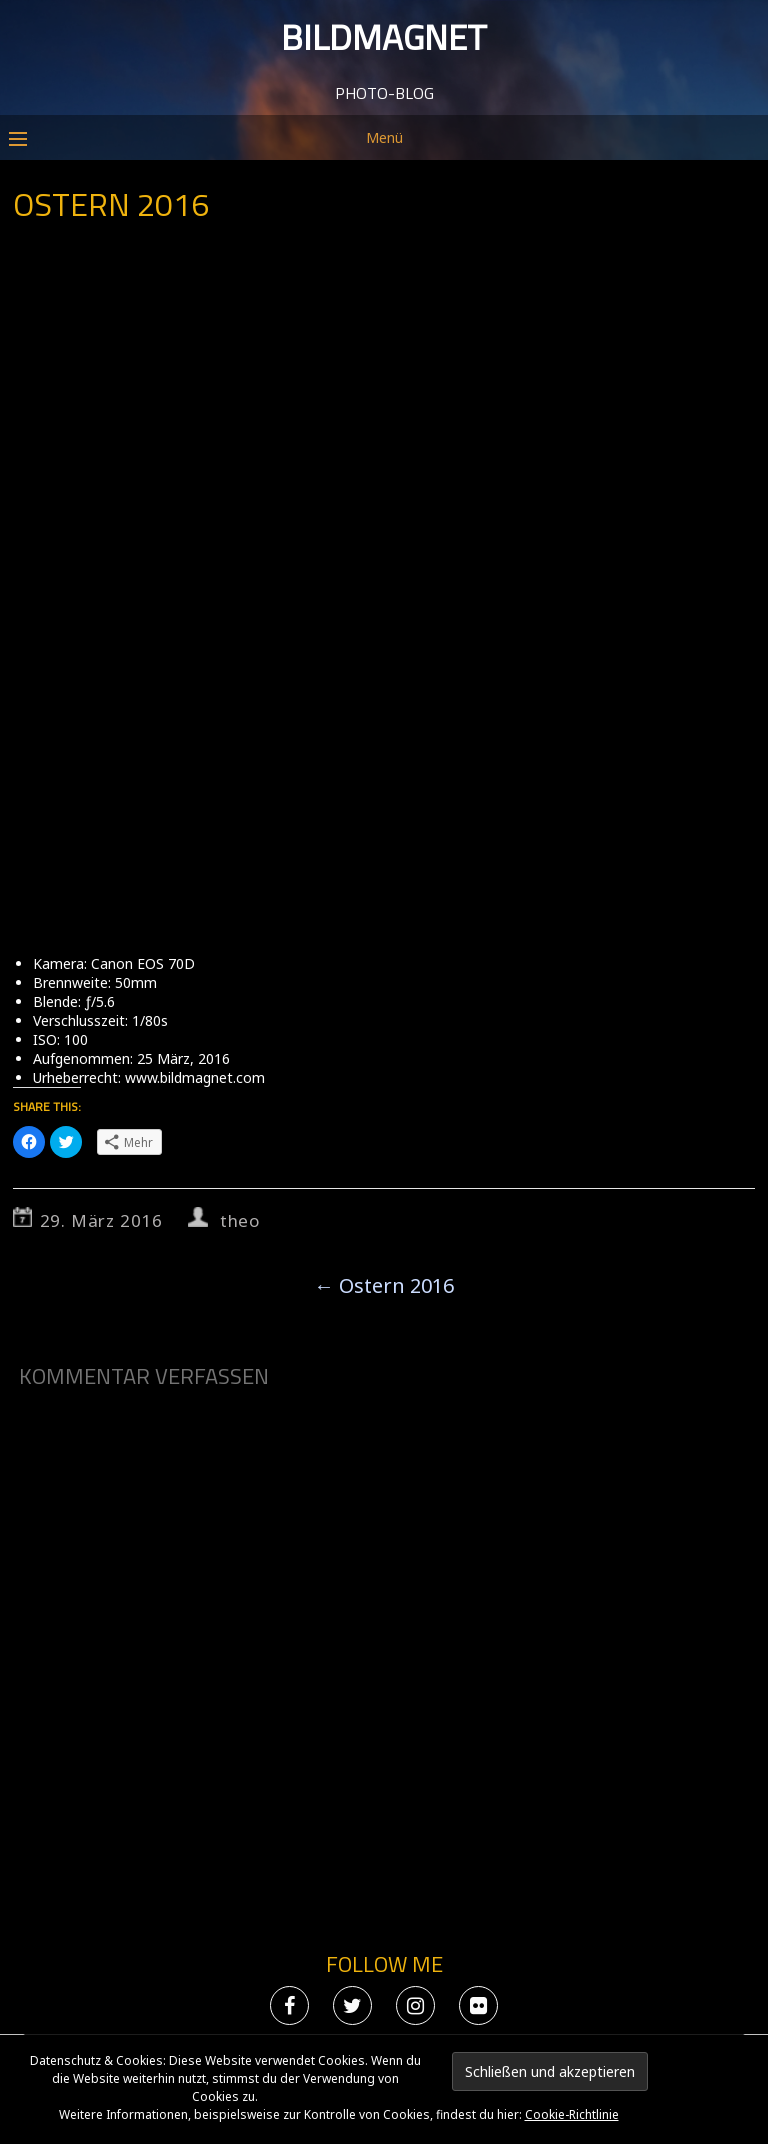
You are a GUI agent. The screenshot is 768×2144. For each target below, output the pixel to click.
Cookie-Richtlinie (572, 2114)
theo (240, 1220)
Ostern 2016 (384, 1285)
